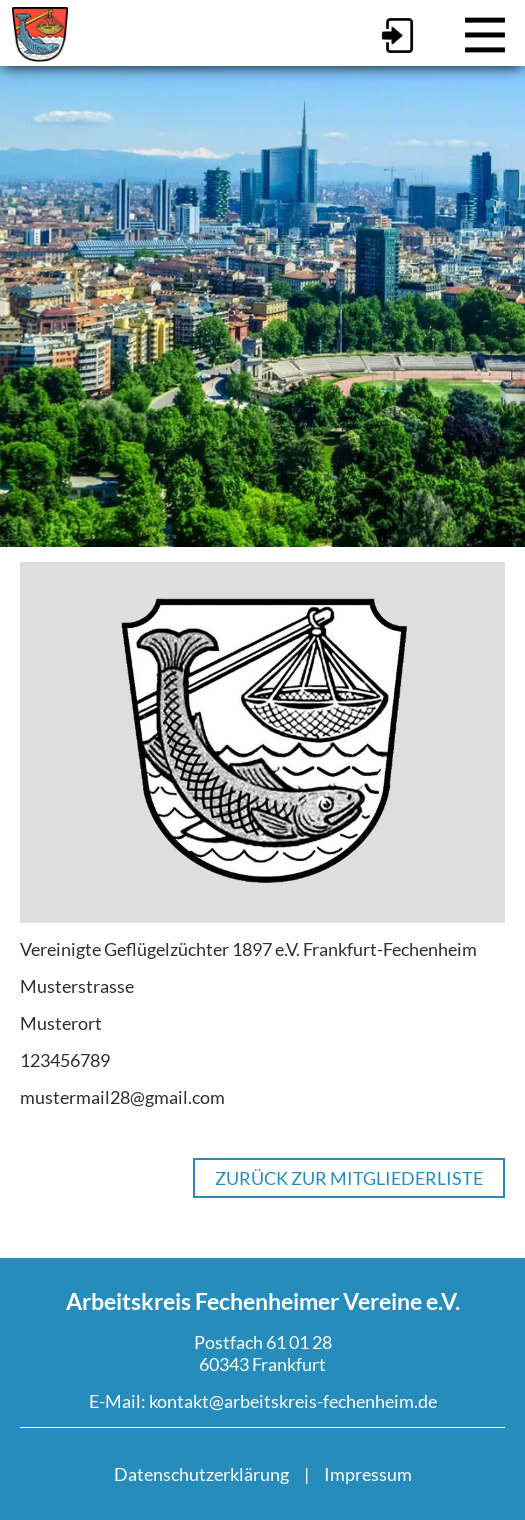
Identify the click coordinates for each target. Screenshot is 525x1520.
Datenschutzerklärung (201, 1474)
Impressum (368, 1474)
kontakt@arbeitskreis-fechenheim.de (293, 1401)
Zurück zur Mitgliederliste (349, 1178)
